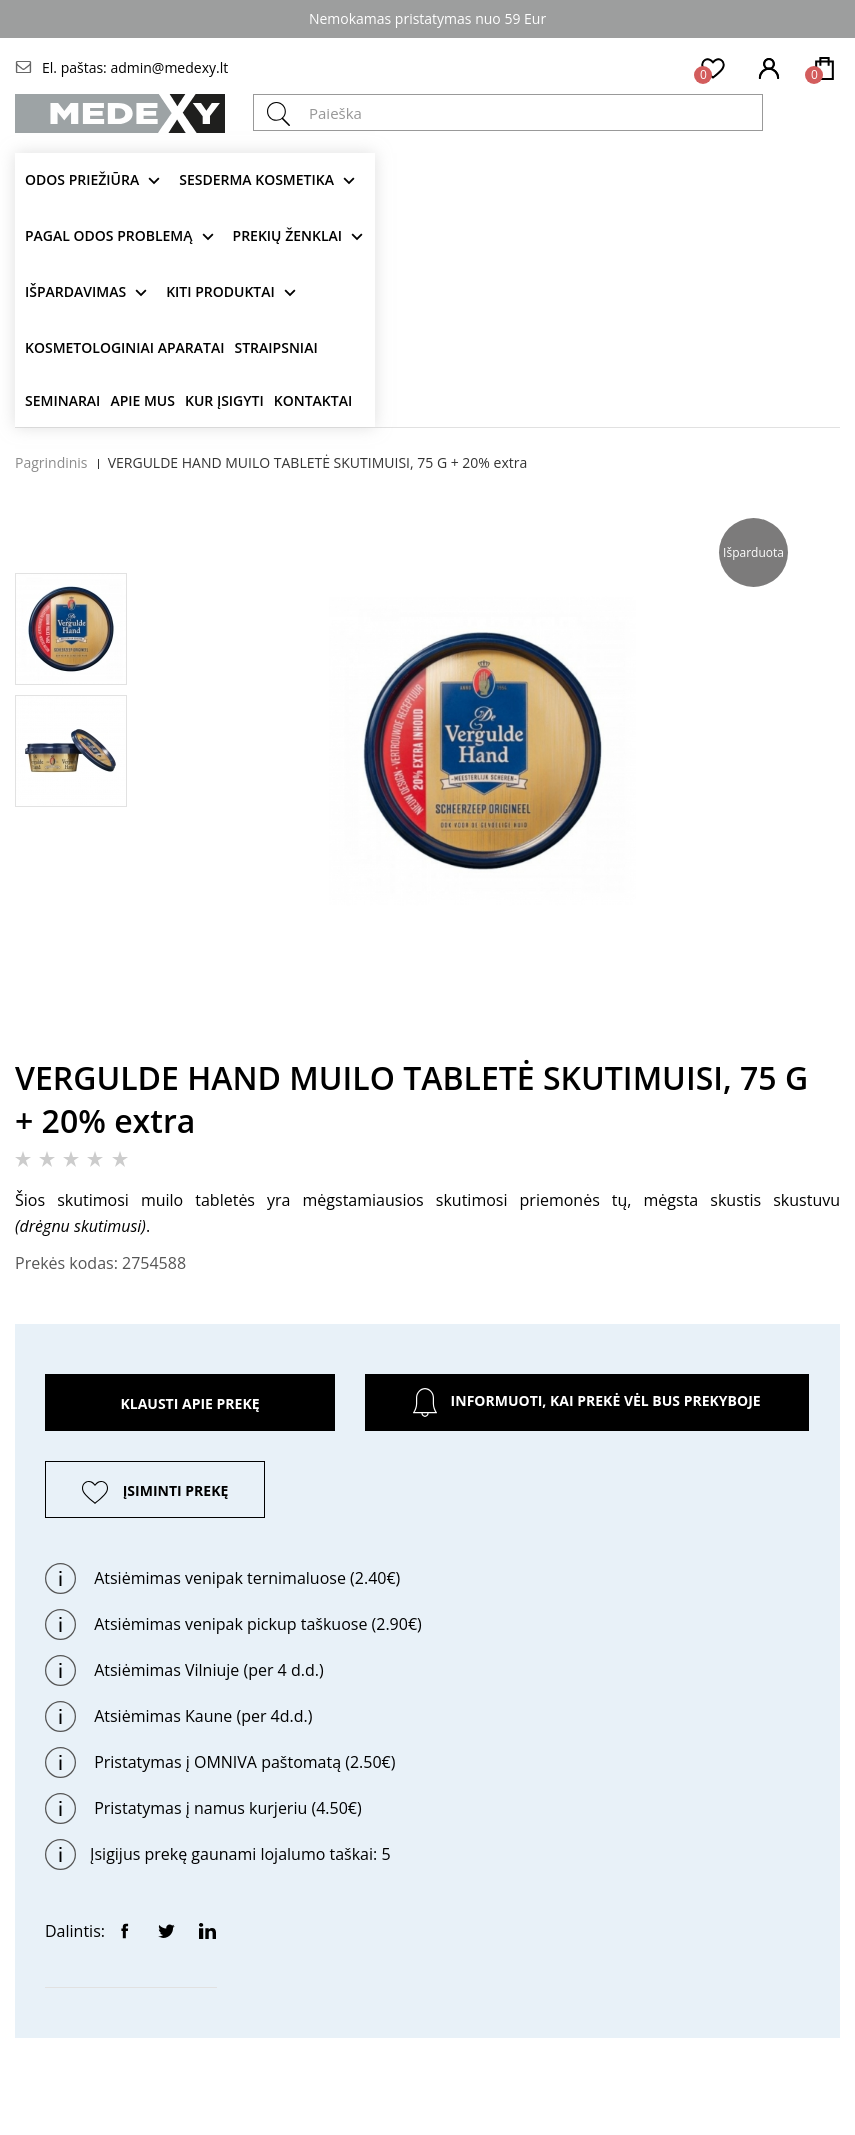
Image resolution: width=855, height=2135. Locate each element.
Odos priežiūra (82, 179)
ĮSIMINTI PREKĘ (176, 1490)
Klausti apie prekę (189, 1403)
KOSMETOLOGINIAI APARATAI (125, 347)
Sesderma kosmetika (256, 179)
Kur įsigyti (224, 400)
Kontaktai (313, 400)
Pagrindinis (51, 462)
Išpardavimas (75, 291)
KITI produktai (220, 291)
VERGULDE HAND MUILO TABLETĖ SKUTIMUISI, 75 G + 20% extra (318, 462)
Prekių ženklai (288, 235)
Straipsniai (276, 347)
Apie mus (142, 400)
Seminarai (62, 400)
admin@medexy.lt (169, 67)
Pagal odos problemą (109, 235)
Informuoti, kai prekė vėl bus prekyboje (586, 1402)
